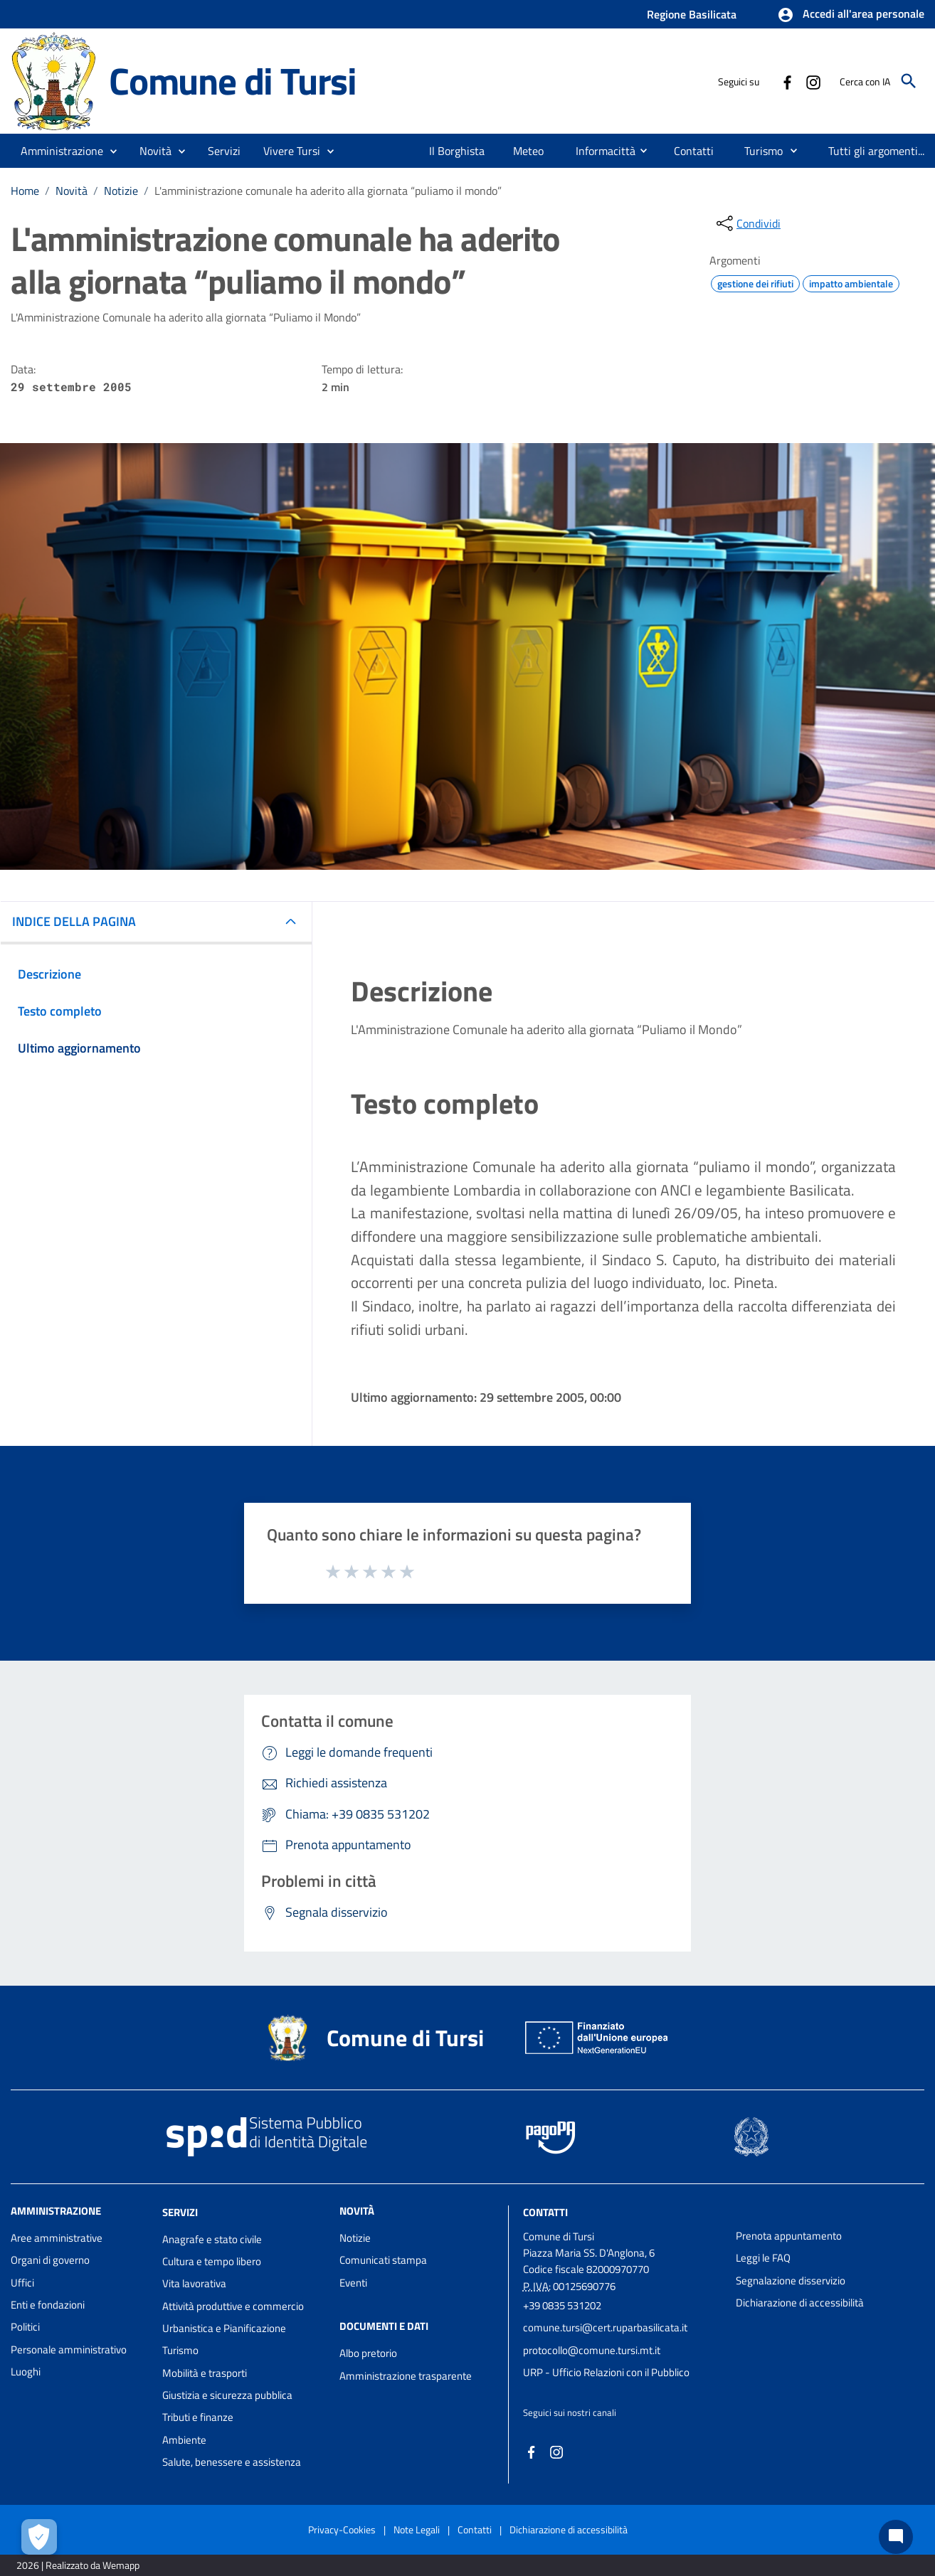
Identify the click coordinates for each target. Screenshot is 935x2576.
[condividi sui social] (747, 223)
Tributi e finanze (197, 2417)
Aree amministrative (56, 2238)
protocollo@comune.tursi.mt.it (591, 2350)
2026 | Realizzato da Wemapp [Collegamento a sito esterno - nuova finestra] (77, 2565)
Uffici (22, 2282)
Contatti (545, 2212)
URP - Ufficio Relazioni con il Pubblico (606, 2372)
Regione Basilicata (691, 14)
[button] (850, 14)
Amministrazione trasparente (405, 2376)
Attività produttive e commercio (233, 2306)
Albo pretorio (368, 2353)
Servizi (180, 2212)
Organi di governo (50, 2260)
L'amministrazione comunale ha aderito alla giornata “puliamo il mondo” (328, 190)
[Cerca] (908, 81)
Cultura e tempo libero (211, 2261)
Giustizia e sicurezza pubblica (227, 2395)
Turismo (180, 2350)
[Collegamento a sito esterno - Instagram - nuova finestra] (812, 81)
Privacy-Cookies (342, 2529)
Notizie (121, 190)
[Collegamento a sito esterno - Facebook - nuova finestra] (787, 81)
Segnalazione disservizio (790, 2280)
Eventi (353, 2282)
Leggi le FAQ (763, 2258)
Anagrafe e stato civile (212, 2239)
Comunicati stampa (383, 2260)
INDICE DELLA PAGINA (74, 921)
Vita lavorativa (194, 2283)
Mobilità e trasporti (204, 2373)
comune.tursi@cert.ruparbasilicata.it (605, 2327)
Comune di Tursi (232, 81)
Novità (72, 190)
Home (25, 190)
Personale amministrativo (69, 2349)
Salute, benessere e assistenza (231, 2462)
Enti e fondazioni (48, 2304)
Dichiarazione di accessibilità (800, 2302)
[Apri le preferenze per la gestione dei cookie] (39, 2537)
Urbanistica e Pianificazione (224, 2328)
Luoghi (26, 2371)
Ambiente (184, 2440)
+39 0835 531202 (562, 2305)
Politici (25, 2327)
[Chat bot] (896, 2537)
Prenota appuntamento (789, 2236)
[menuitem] (457, 151)
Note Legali (416, 2529)
